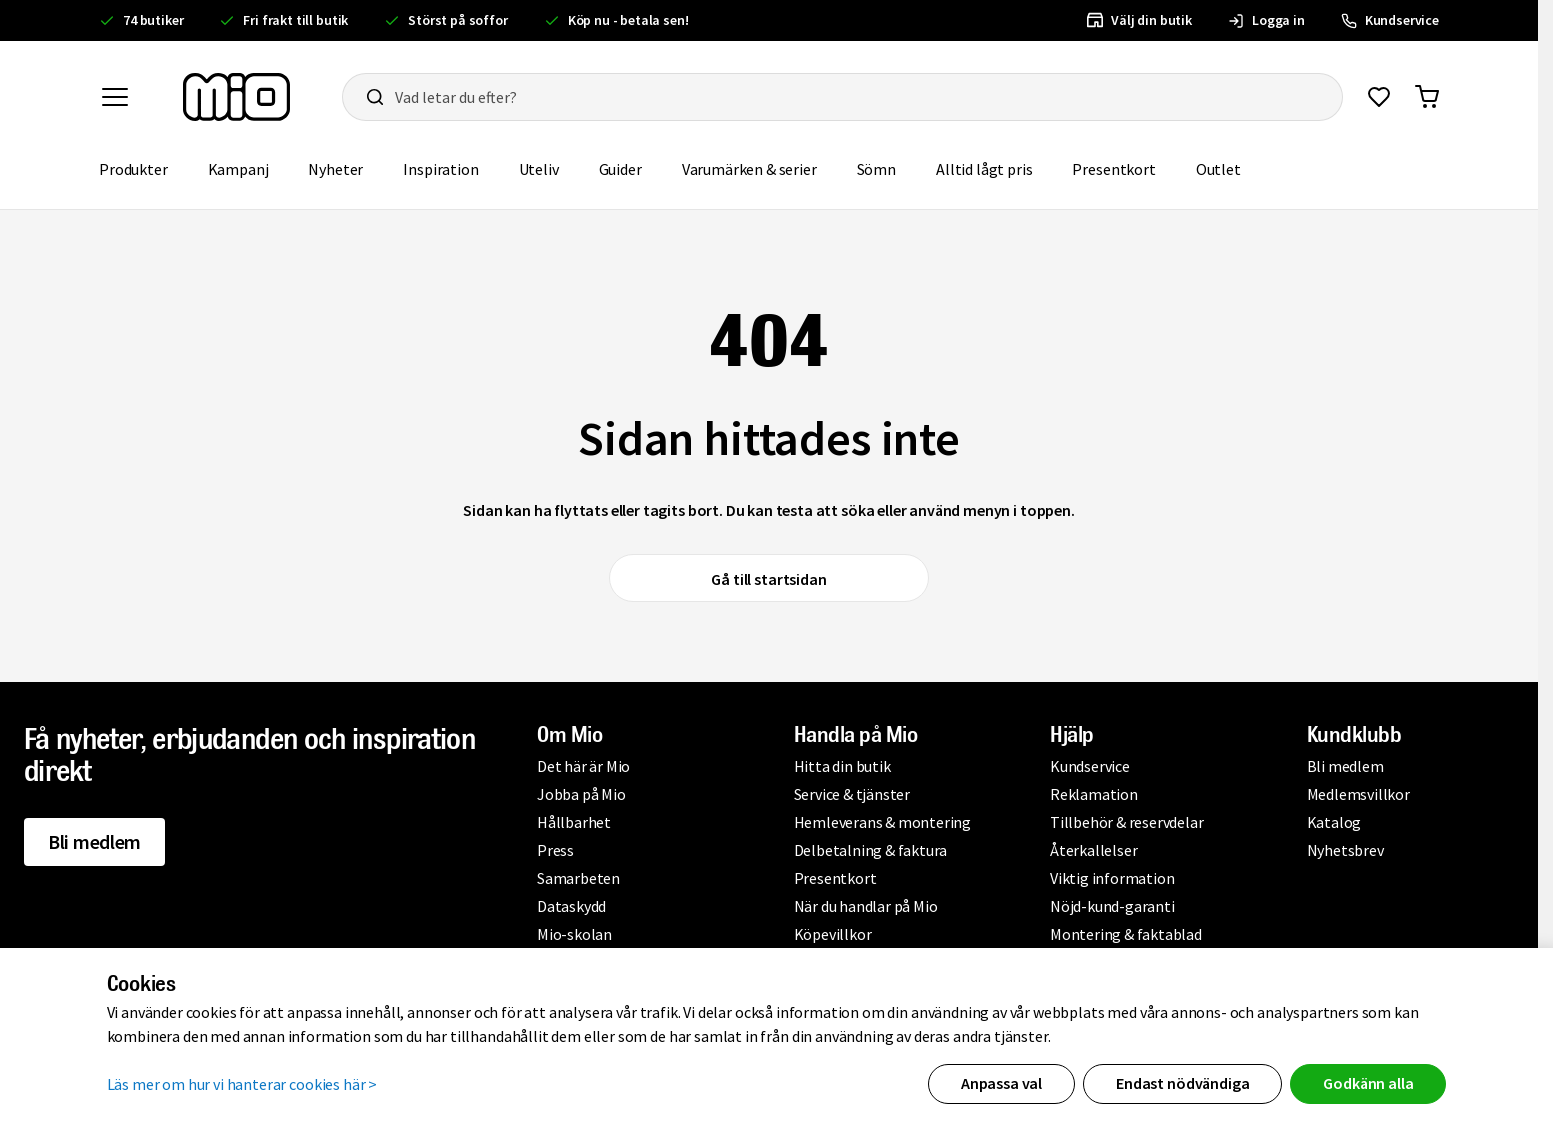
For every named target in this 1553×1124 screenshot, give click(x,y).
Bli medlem (94, 841)
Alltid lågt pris (984, 169)
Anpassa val (1001, 1083)
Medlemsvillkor (1358, 794)
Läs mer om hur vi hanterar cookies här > (242, 1084)
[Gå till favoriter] (1379, 97)
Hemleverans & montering (882, 822)
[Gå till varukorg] (1427, 97)
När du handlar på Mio (866, 906)
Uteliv (539, 169)
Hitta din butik (842, 766)
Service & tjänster (852, 794)
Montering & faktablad (1126, 934)
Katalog (1334, 822)
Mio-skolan (574, 934)
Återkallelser (1093, 850)
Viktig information (1112, 878)
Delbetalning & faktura (871, 850)
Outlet (1218, 169)
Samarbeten (578, 878)
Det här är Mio (583, 766)
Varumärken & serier (749, 169)
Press (555, 850)
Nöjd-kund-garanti (1112, 906)
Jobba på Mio (581, 794)
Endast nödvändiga (1182, 1083)
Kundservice (1090, 766)
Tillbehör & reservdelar (1126, 822)
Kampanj (238, 169)
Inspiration (440, 169)
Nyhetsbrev (1345, 850)
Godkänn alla (1368, 1083)
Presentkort (1113, 169)
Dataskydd (571, 906)
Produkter (133, 169)
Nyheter (335, 169)
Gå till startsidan (768, 579)
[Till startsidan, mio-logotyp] (236, 97)
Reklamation (1094, 794)
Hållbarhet (574, 822)
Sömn (876, 169)
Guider (620, 169)
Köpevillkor (833, 934)
